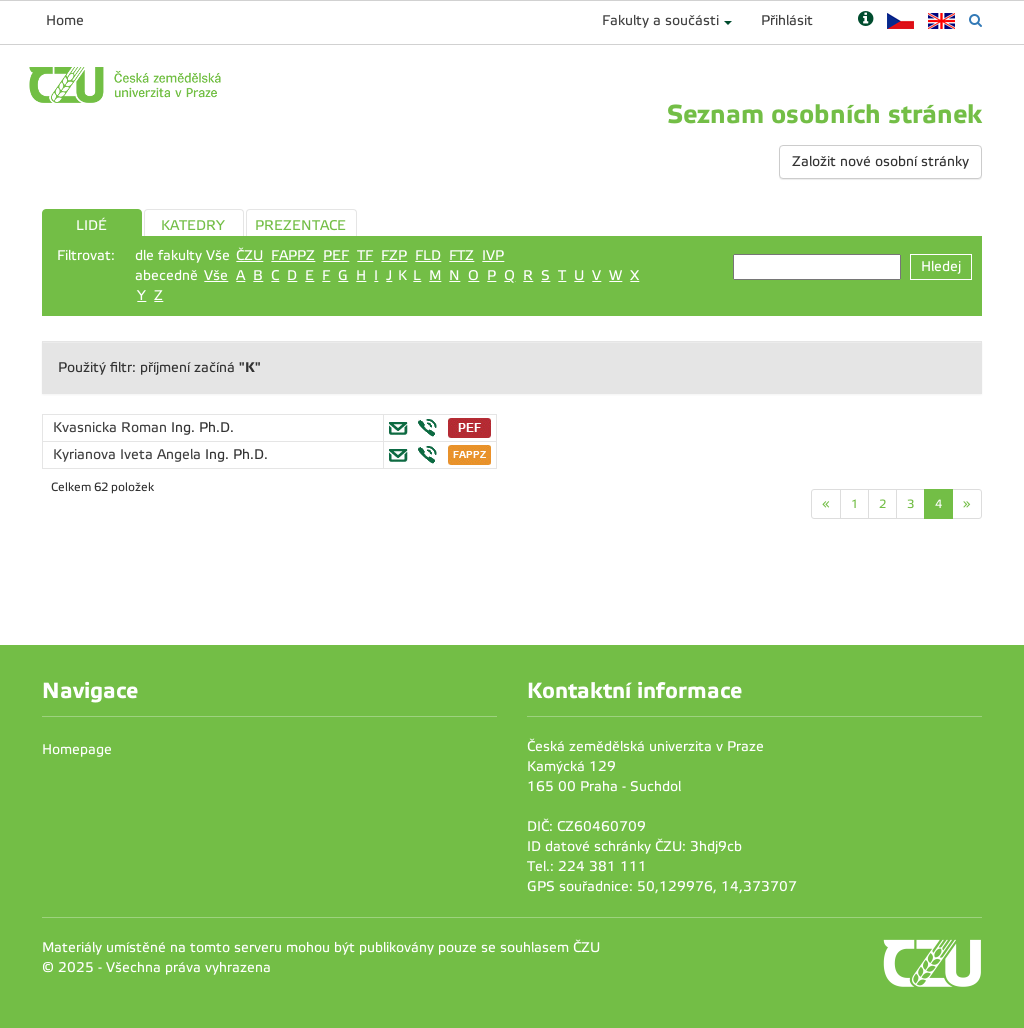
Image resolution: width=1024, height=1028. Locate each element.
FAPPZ (293, 255)
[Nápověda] (865, 20)
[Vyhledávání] (975, 20)
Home (65, 20)
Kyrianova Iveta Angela (129, 454)
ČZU (249, 255)
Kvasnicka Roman (112, 427)
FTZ (461, 255)
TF (365, 255)
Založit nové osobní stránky (880, 161)
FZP (394, 255)
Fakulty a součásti (660, 20)
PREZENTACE (300, 225)
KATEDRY (193, 225)
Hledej (941, 266)
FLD (428, 255)
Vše (216, 275)
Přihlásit (787, 20)
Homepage (77, 749)
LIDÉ (91, 225)
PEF (336, 255)
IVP (493, 255)
